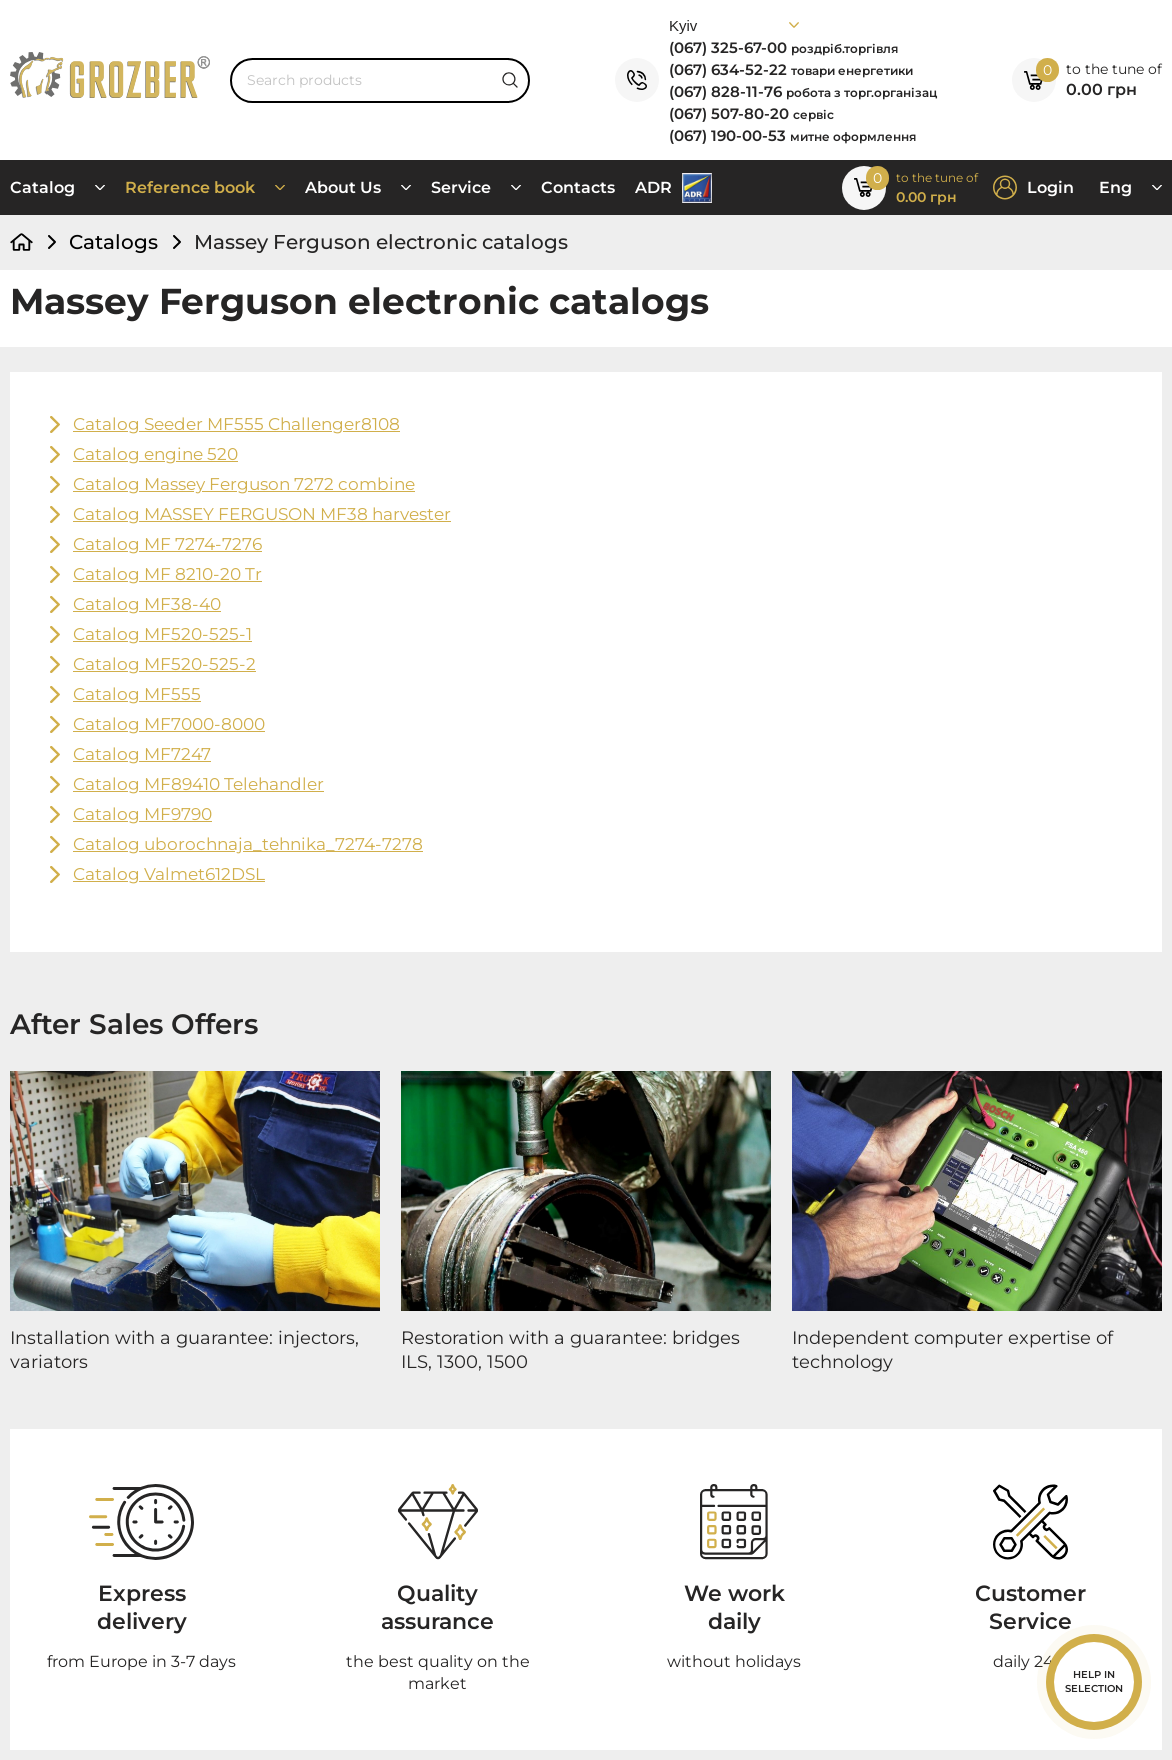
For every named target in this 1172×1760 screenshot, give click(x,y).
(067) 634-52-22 (791, 69)
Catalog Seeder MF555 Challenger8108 (236, 424)
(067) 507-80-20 (751, 113)
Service (461, 187)
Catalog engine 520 (155, 454)
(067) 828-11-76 (803, 91)
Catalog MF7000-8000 (169, 724)
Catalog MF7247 (142, 754)
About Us (343, 187)
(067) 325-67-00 (783, 47)
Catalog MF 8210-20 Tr (167, 574)
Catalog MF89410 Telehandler (198, 784)
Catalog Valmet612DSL (169, 874)
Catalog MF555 (137, 694)
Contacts (578, 187)
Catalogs (113, 242)
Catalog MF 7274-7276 (167, 544)
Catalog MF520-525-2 (164, 664)
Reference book (190, 187)
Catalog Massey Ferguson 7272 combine (244, 484)
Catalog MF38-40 (147, 604)
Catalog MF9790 (142, 814)
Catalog (42, 187)
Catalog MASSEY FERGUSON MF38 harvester (262, 514)
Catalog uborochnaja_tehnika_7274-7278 (248, 844)
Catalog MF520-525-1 (162, 634)
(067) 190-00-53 (792, 135)
